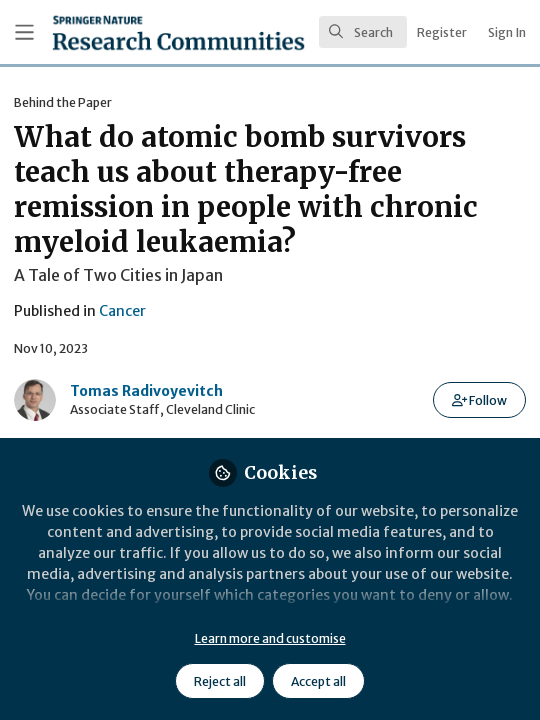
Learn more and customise (270, 638)
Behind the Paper (63, 102)
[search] (363, 32)
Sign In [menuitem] (507, 32)
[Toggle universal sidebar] (24, 32)
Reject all (220, 681)
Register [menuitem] (442, 32)
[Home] (124, 32)
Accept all (318, 681)
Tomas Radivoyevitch (146, 391)
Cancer (122, 311)
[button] (479, 400)
